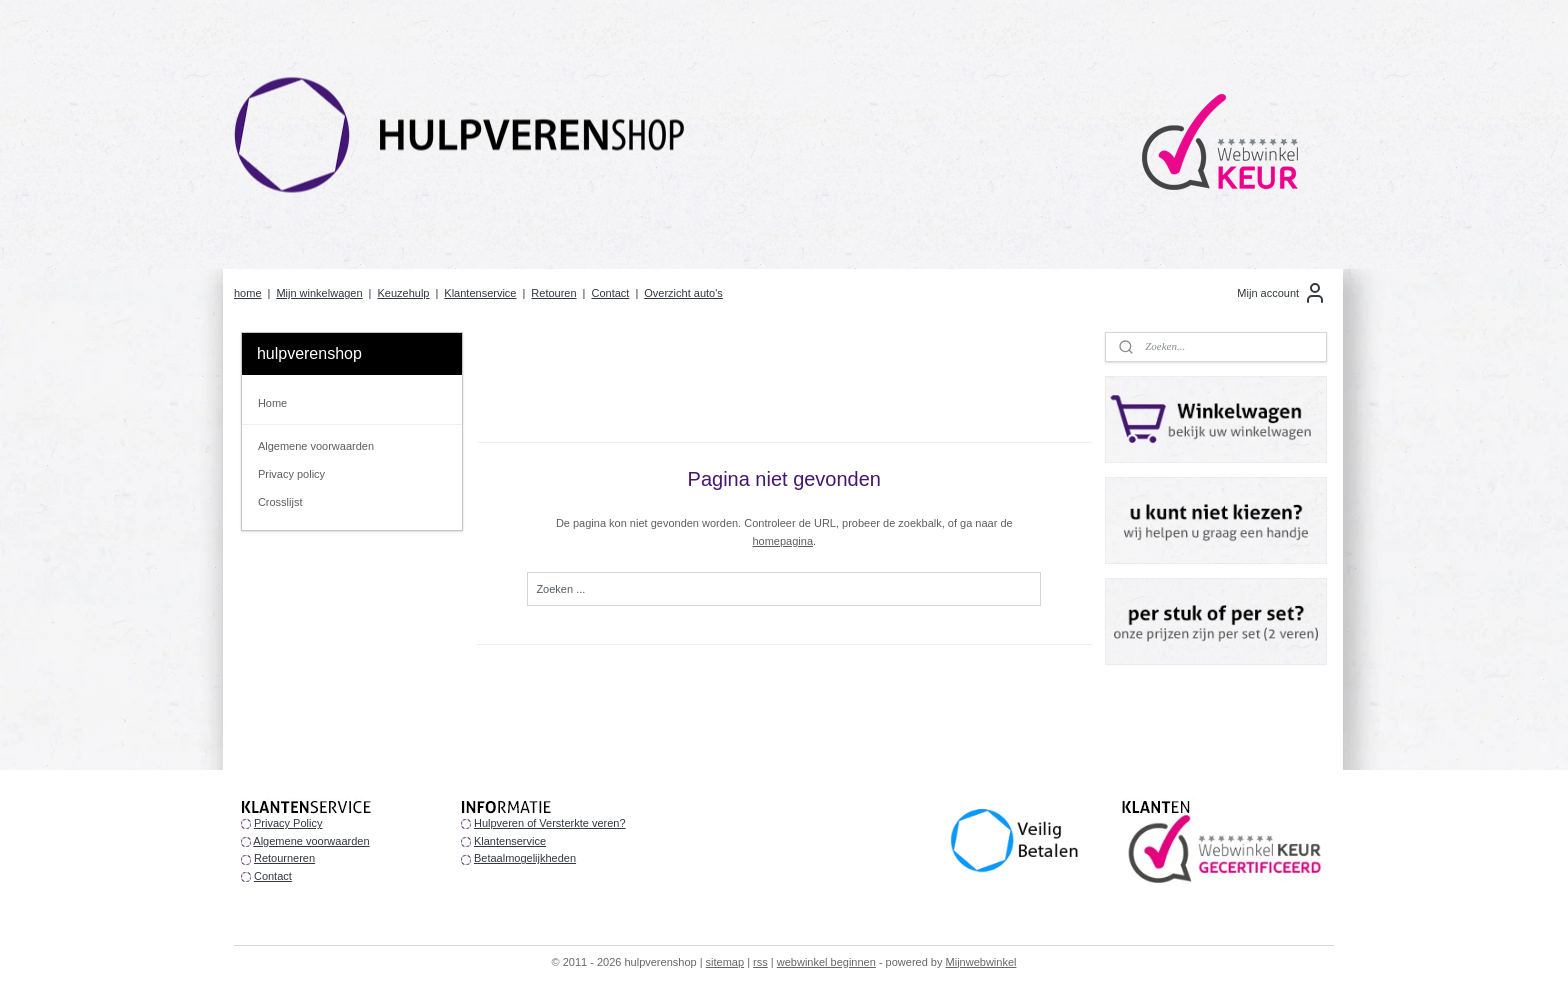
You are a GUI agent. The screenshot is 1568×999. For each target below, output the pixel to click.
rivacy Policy (291, 823)
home (248, 293)
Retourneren (284, 858)
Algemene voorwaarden (316, 446)
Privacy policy (291, 474)
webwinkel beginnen (826, 962)
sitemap (725, 962)
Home (272, 403)
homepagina (782, 541)
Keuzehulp (403, 293)
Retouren (553, 293)
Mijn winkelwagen (319, 293)
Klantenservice (480, 293)
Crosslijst (280, 502)
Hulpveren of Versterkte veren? (550, 823)
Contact (610, 293)
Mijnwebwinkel (981, 962)
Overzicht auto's (683, 293)
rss (760, 962)
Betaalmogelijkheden (525, 858)
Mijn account (1282, 293)
